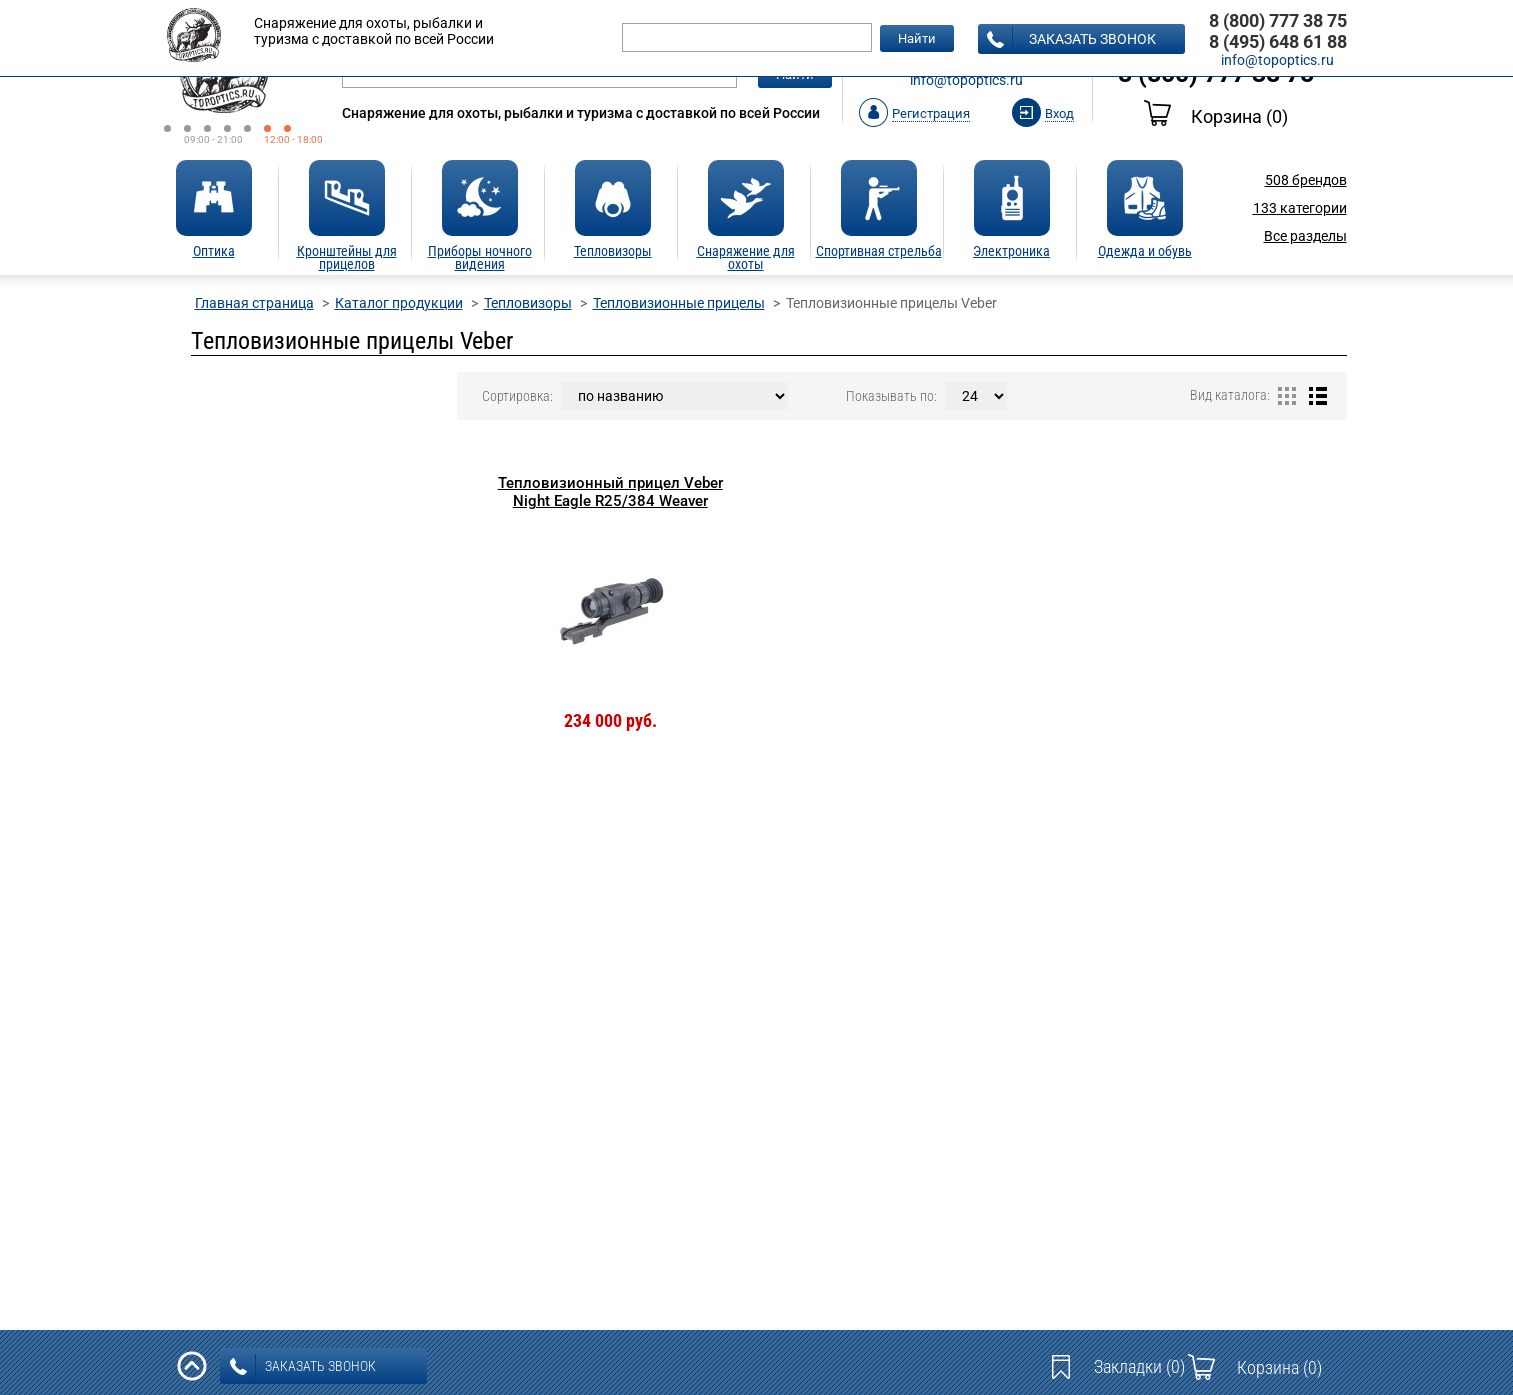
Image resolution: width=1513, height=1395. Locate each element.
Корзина (1216, 116)
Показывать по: (891, 396)
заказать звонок (1071, 40)
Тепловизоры (528, 303)
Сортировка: (517, 396)
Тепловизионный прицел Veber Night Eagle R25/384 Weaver (610, 492)
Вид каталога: (1230, 395)
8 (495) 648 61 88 (1278, 41)
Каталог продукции (399, 303)
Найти (917, 38)
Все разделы (1305, 236)
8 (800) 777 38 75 (1278, 20)
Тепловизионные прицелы (679, 303)
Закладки (1139, 1366)
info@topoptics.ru (966, 80)
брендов (1306, 180)
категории (1300, 208)
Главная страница (254, 303)
